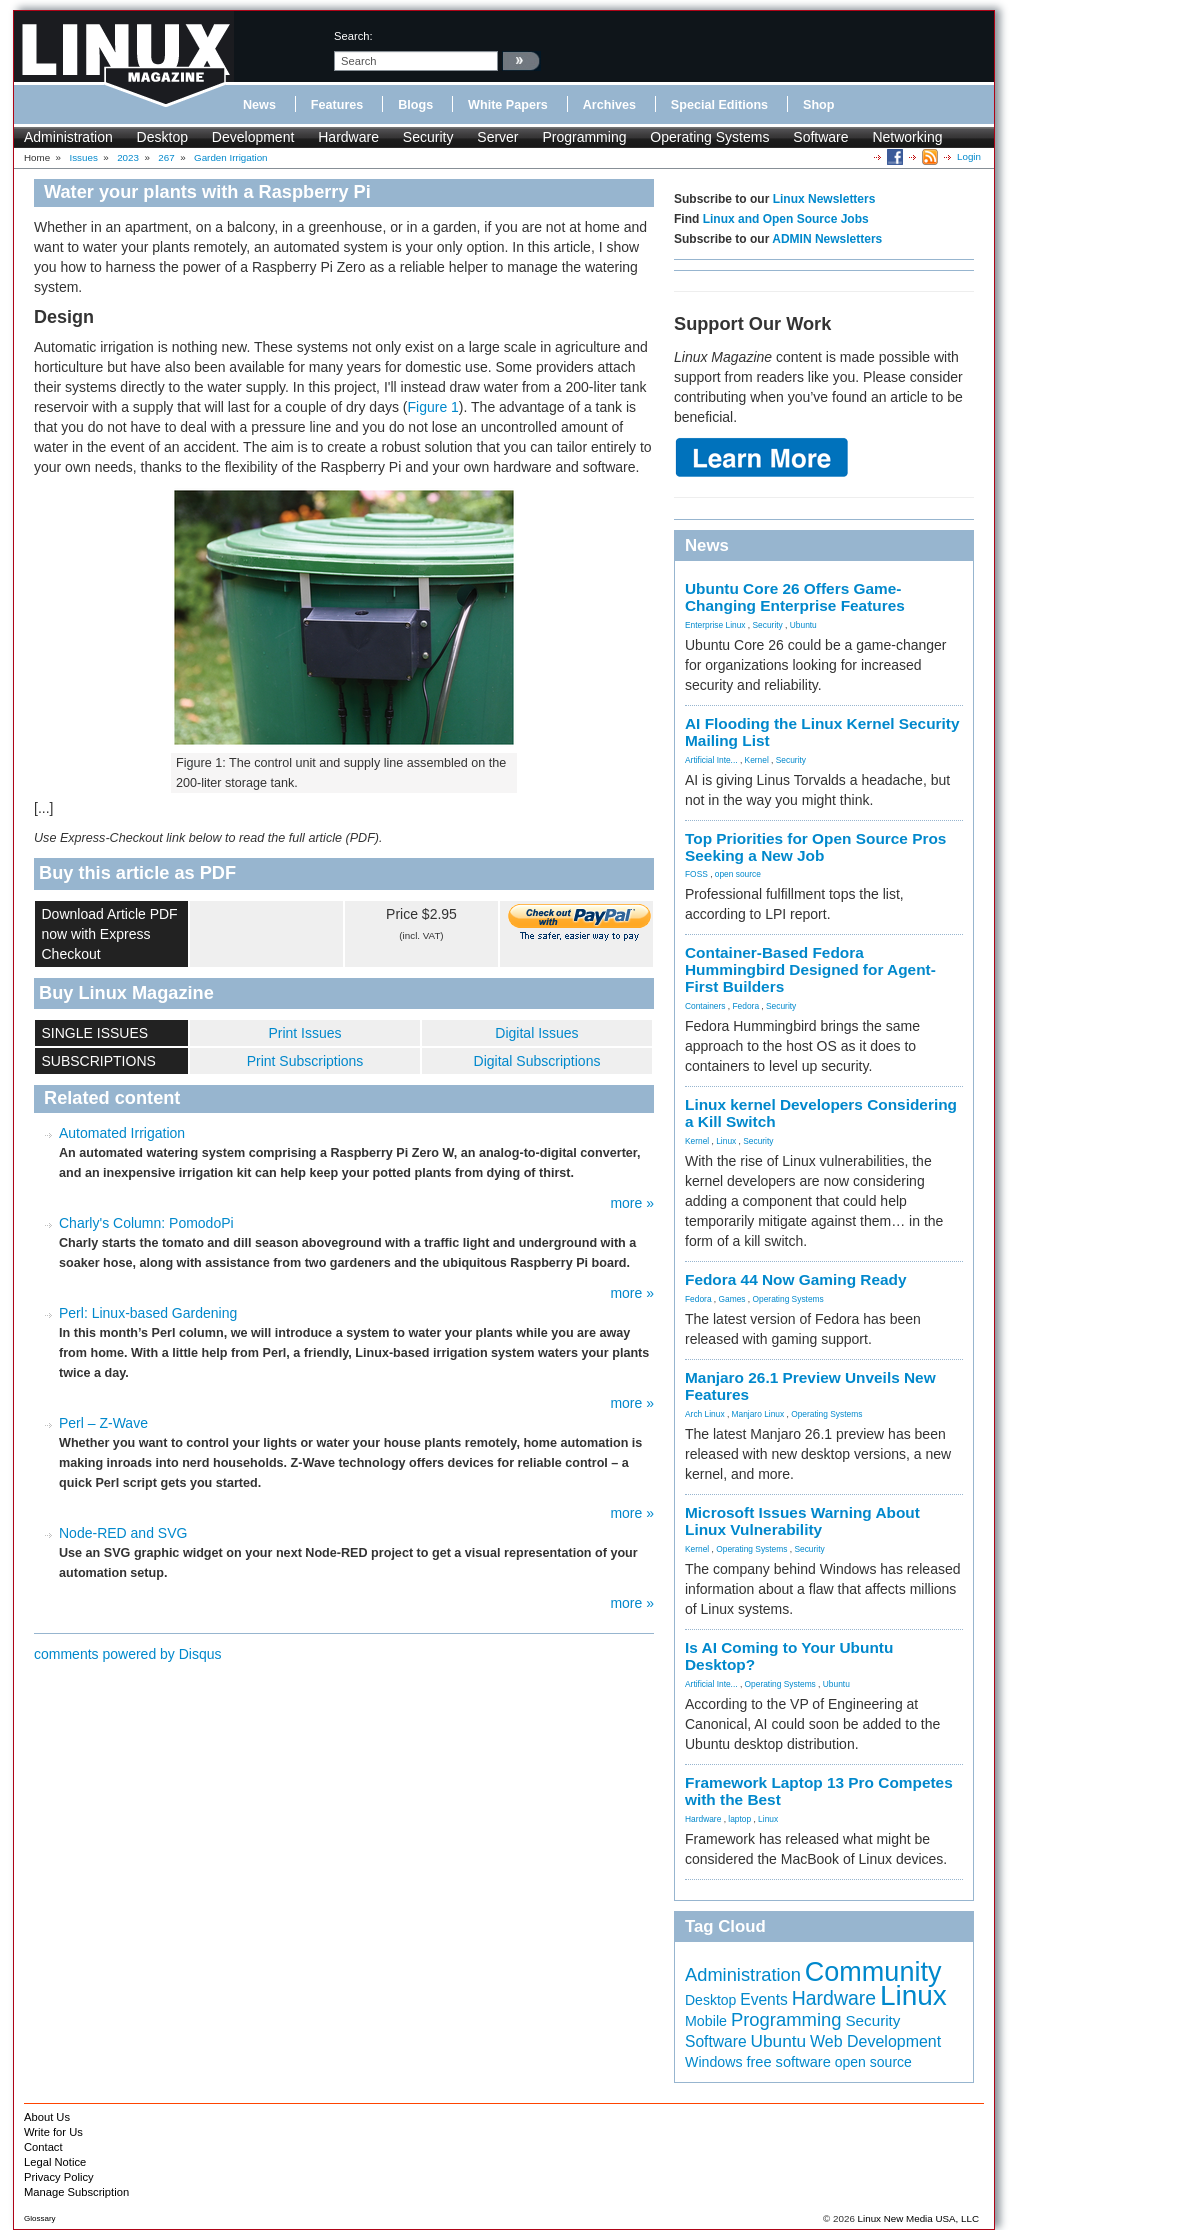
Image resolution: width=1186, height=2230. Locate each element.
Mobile (706, 2021)
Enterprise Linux (715, 625)
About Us (47, 2117)
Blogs (415, 105)
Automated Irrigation (122, 1133)
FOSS (696, 874)
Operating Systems (709, 137)
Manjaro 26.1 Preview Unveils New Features (810, 1386)
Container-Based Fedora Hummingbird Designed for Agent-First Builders (810, 969)
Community (873, 1972)
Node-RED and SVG (123, 1533)
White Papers (508, 105)
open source (738, 874)
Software (820, 137)
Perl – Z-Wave (103, 1423)
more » (632, 1203)
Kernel (757, 760)
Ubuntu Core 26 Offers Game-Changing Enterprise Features (795, 597)
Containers (705, 1006)
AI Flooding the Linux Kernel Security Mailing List (822, 732)
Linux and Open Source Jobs (786, 219)
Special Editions (719, 105)
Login (969, 156)
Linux (726, 1141)
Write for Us (53, 2132)
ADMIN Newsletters (827, 239)
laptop (739, 1819)
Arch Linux (705, 1414)
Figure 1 (433, 407)
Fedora (746, 1006)
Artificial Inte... (711, 760)
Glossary (40, 2218)
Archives (609, 105)
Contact (43, 2147)
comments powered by (128, 1654)
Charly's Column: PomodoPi (146, 1223)
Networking (907, 137)
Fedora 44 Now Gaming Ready (796, 1279)
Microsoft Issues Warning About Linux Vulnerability (802, 1521)
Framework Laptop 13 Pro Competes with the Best (819, 1791)
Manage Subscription (76, 2192)
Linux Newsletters (824, 199)
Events (764, 1999)
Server (497, 137)
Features (337, 105)
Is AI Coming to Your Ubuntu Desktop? (789, 1656)
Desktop (162, 137)
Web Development (875, 2041)
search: (353, 36)
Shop (818, 105)
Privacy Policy (59, 2177)
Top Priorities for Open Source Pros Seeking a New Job (815, 847)
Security (428, 137)
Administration (68, 137)
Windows (714, 2062)
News (259, 105)
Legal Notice (55, 2162)
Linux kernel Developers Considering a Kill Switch (821, 1113)
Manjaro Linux (758, 1414)
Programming (584, 137)
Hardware (348, 137)
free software (788, 2062)
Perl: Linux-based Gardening (148, 1313)
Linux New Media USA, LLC (918, 2218)
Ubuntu (803, 625)
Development (253, 137)
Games (732, 1299)
